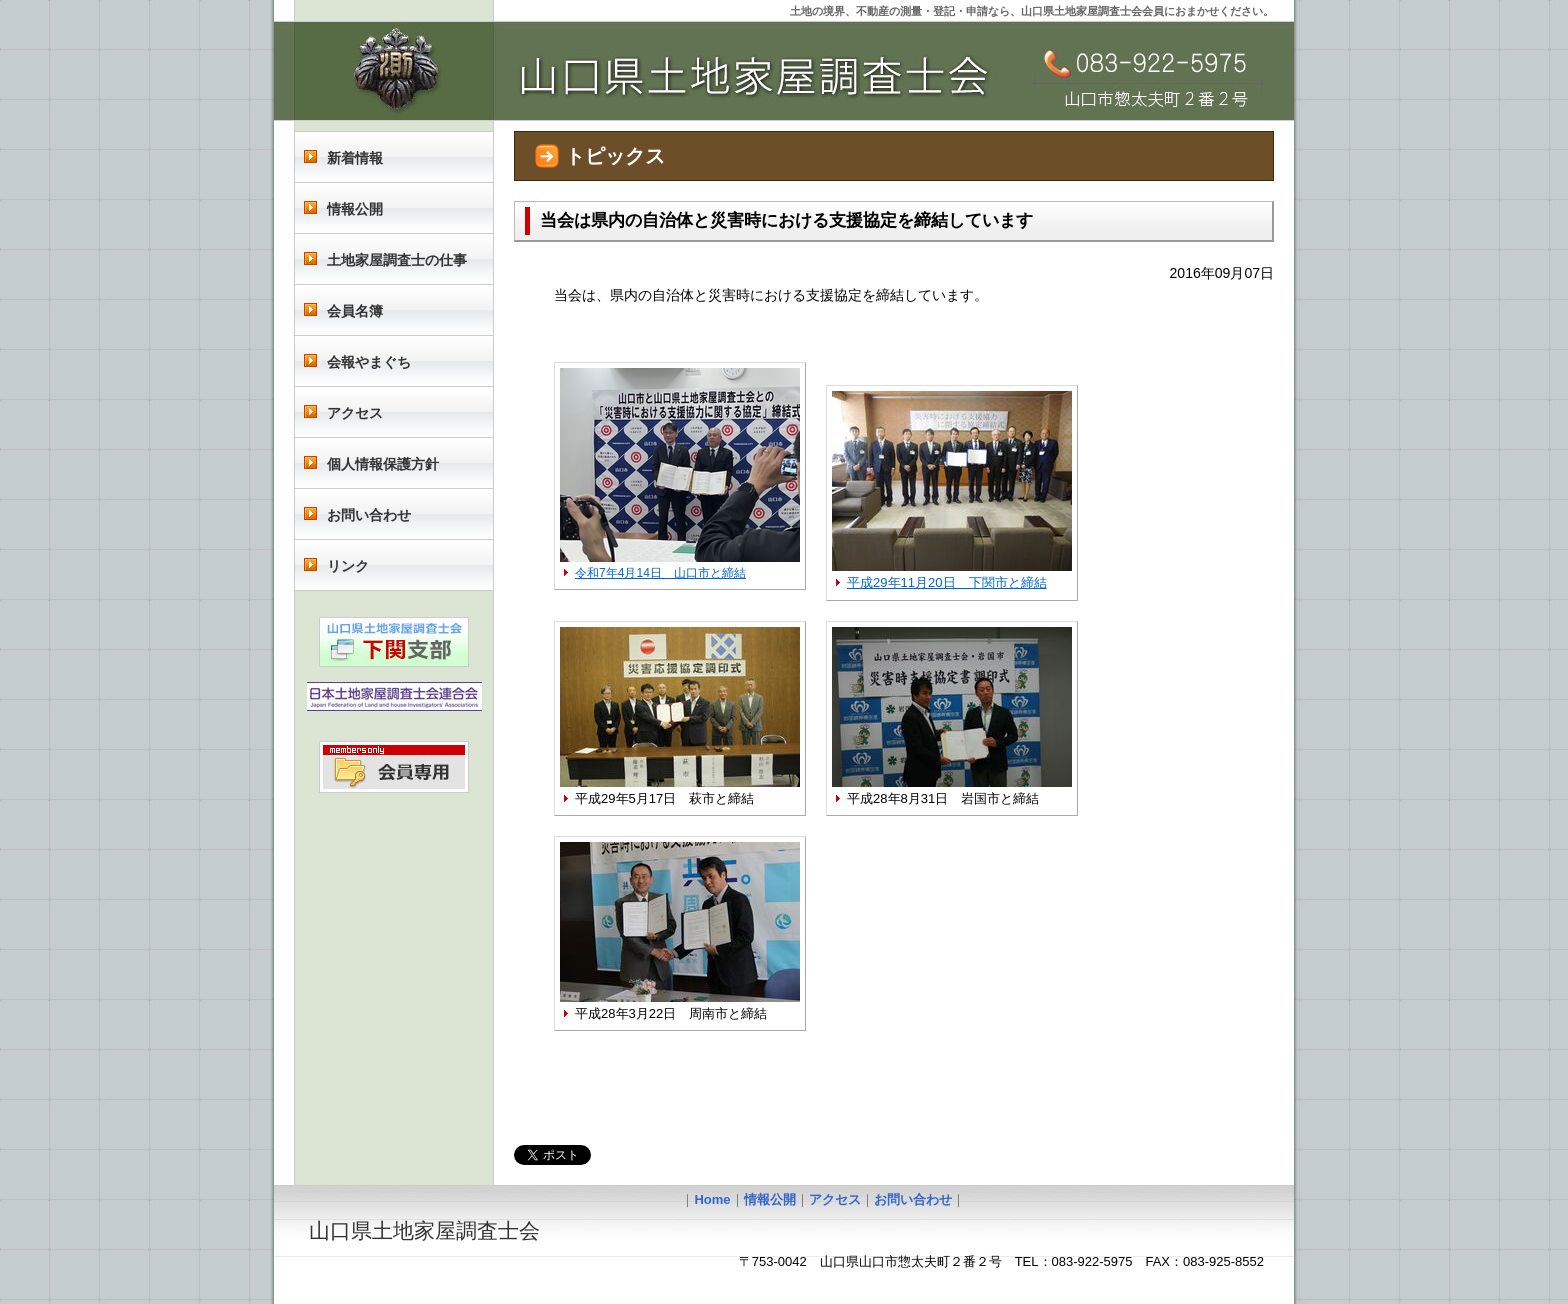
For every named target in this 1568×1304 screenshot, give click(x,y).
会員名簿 (355, 311)
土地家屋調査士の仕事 (397, 260)
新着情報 (355, 158)
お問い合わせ (369, 515)
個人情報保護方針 (383, 464)
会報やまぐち (369, 362)
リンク (348, 566)
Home (712, 1199)
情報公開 (355, 209)
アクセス (355, 413)
